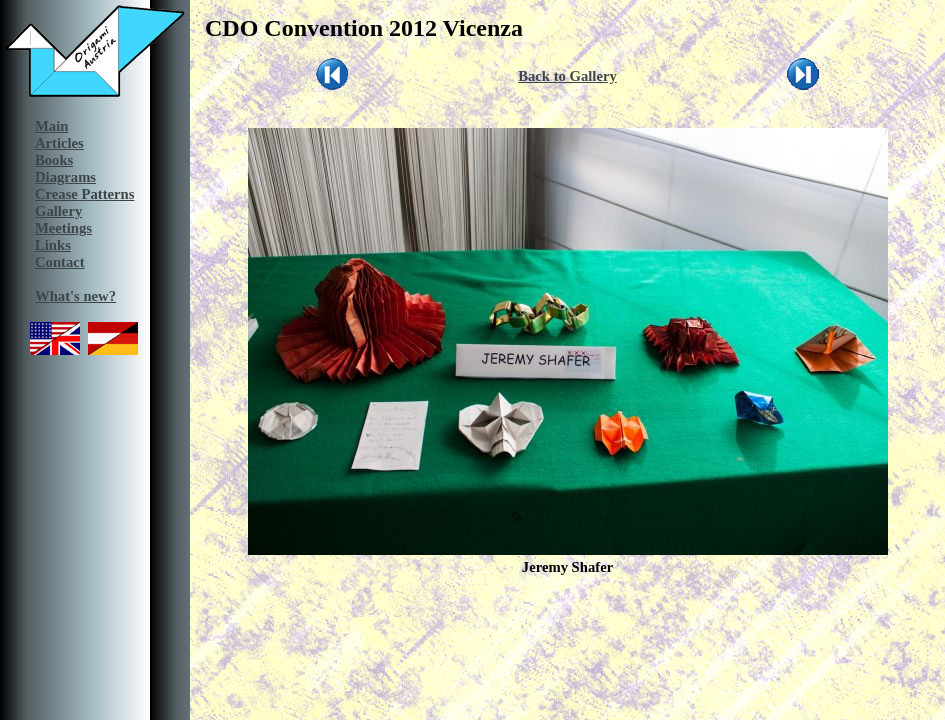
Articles (59, 143)
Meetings (63, 228)
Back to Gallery (567, 76)
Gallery (58, 211)
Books (54, 160)
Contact (60, 262)
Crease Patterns (84, 194)
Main (51, 126)
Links (53, 245)
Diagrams (65, 177)
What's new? (75, 296)
